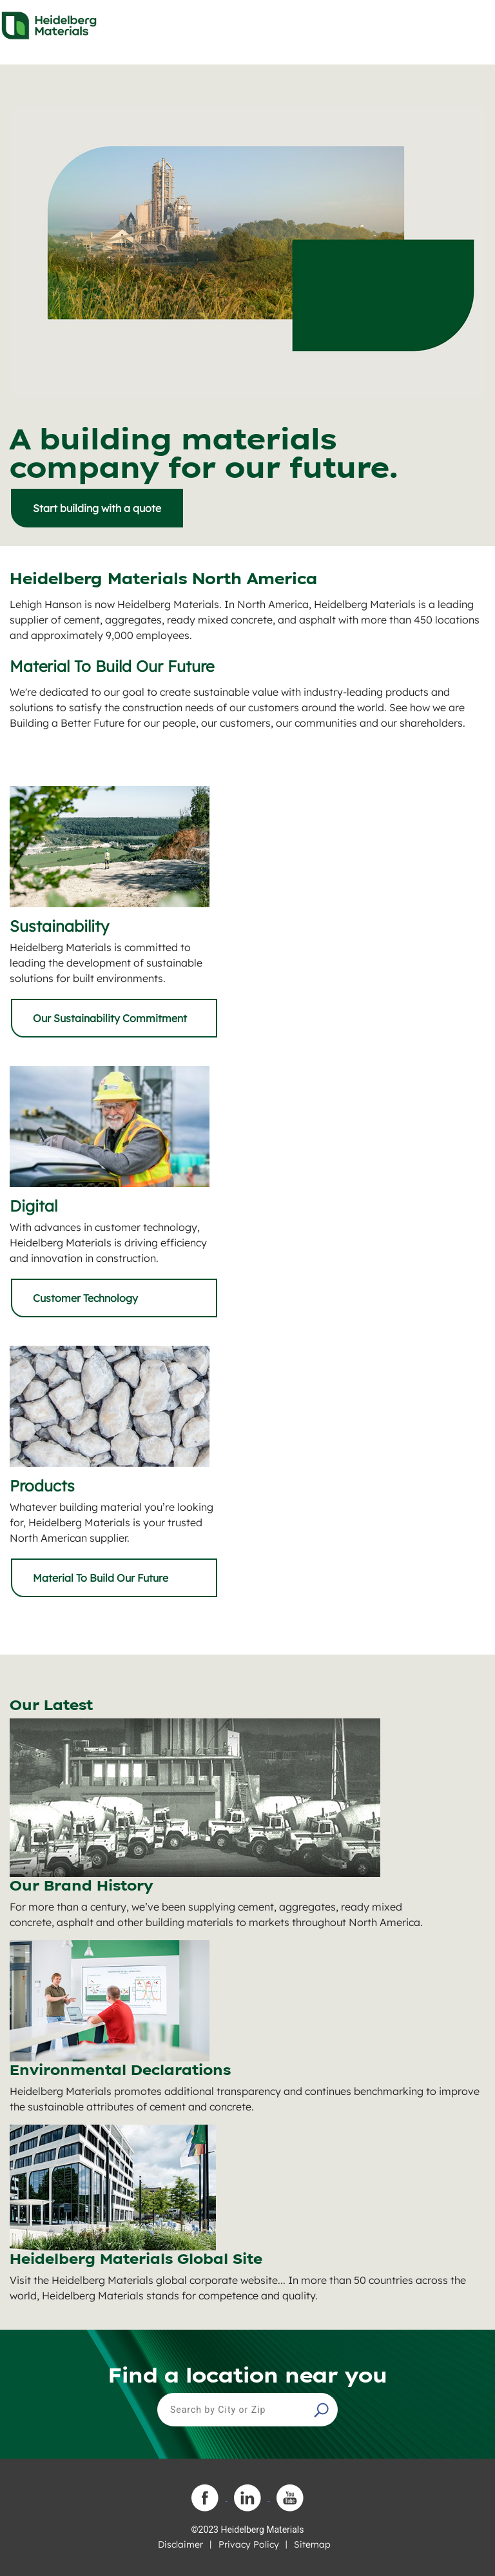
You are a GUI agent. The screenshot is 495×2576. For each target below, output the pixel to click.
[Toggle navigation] (474, 22)
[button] (323, 2410)
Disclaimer (180, 2544)
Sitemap (312, 2544)
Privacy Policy (248, 2544)
